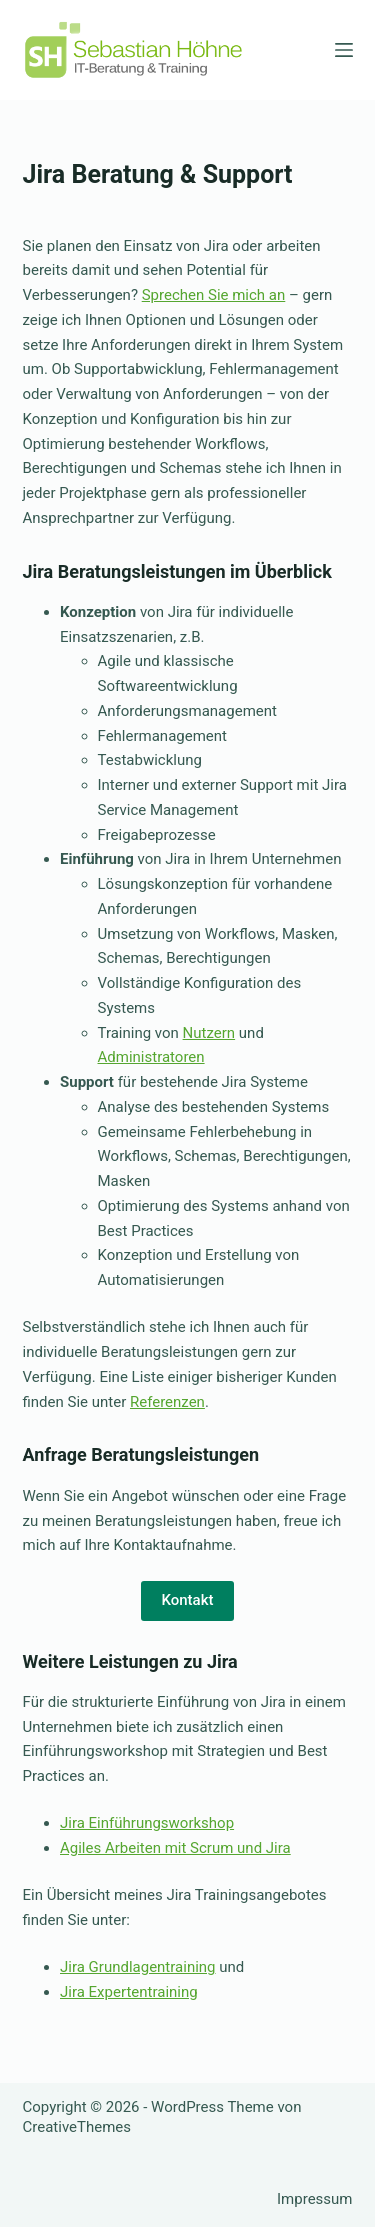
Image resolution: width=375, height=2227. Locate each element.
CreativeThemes (77, 2127)
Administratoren (151, 1057)
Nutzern (209, 1033)
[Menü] (344, 50)
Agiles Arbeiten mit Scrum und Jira (175, 1848)
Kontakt (187, 1600)
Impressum (314, 2199)
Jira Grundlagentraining (138, 1967)
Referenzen (167, 1402)
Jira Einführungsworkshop (147, 1823)
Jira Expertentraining (129, 1992)
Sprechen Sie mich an (214, 295)
